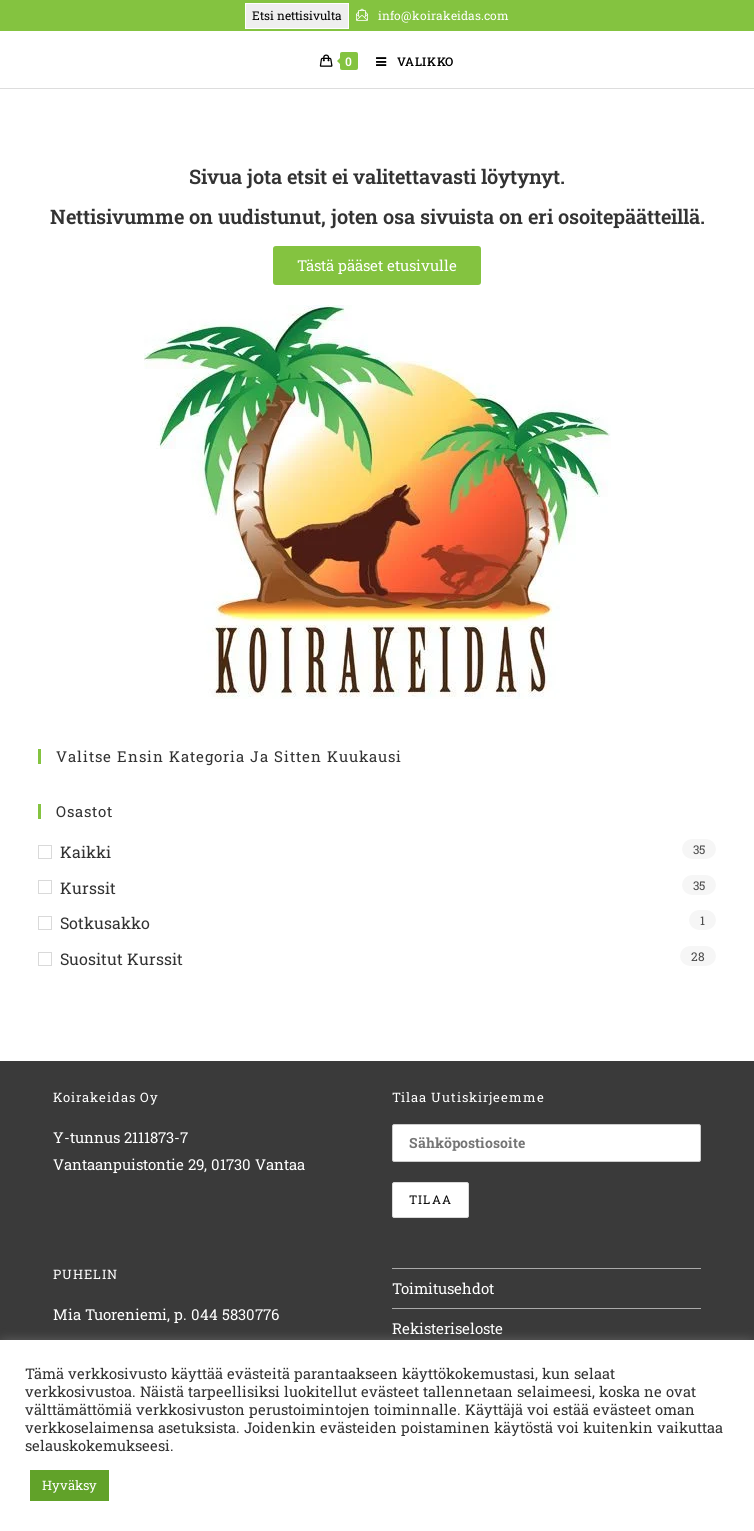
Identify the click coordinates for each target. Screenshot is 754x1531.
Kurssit (88, 887)
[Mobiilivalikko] (407, 61)
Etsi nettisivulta (297, 15)
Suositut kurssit (121, 958)
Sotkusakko (105, 922)
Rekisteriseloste (447, 1328)
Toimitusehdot (443, 1288)
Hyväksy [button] (69, 1485)
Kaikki (85, 851)
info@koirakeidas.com (442, 15)
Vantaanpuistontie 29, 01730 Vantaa (179, 1164)
